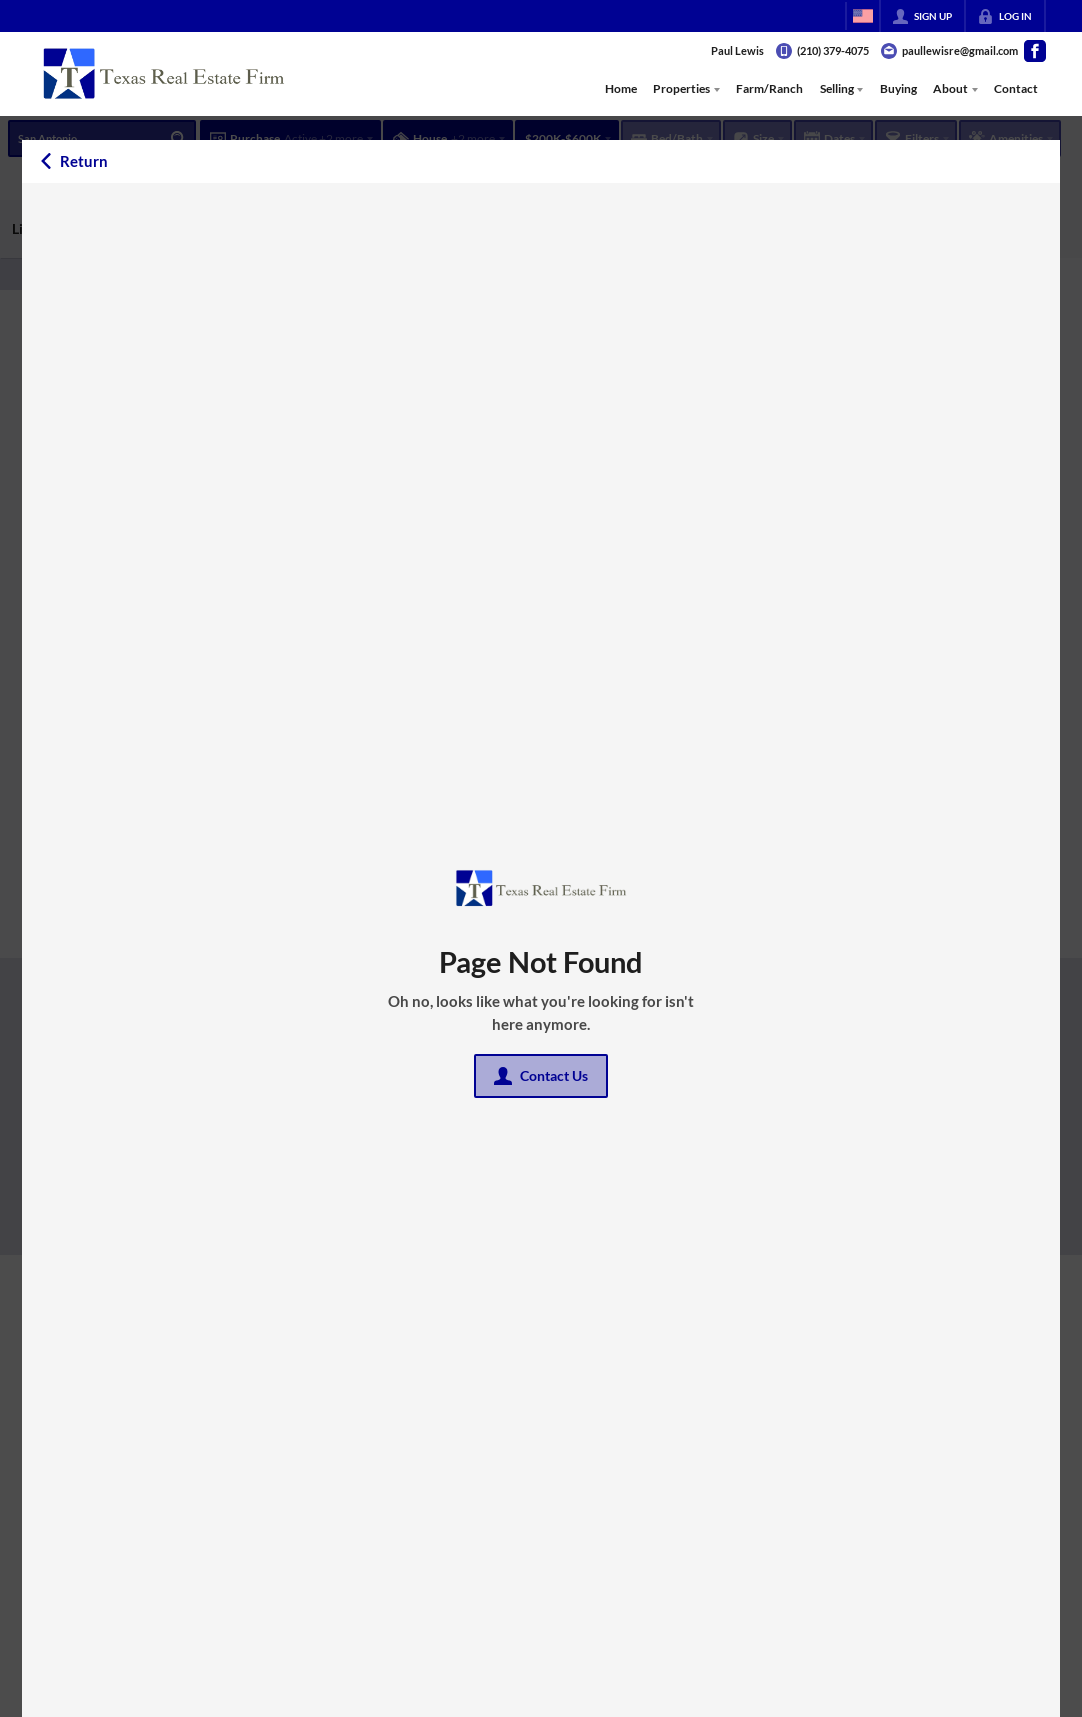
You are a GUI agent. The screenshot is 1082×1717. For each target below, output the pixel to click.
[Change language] (863, 16)
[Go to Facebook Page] (1035, 51)
